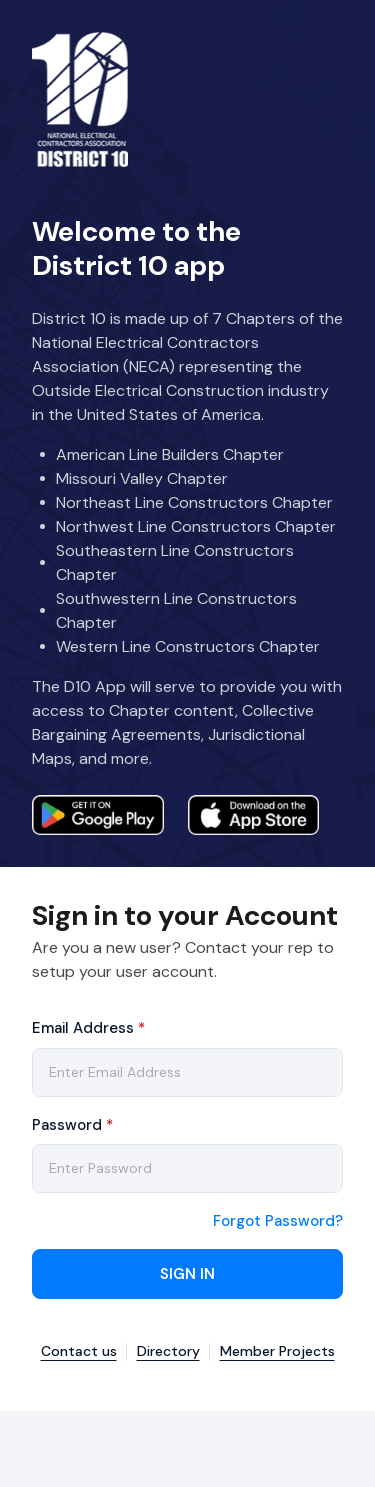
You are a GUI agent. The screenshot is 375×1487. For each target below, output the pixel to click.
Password (72, 1125)
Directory (168, 1351)
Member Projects (277, 1351)
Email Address (88, 1028)
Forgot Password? (278, 1221)
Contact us (79, 1351)
